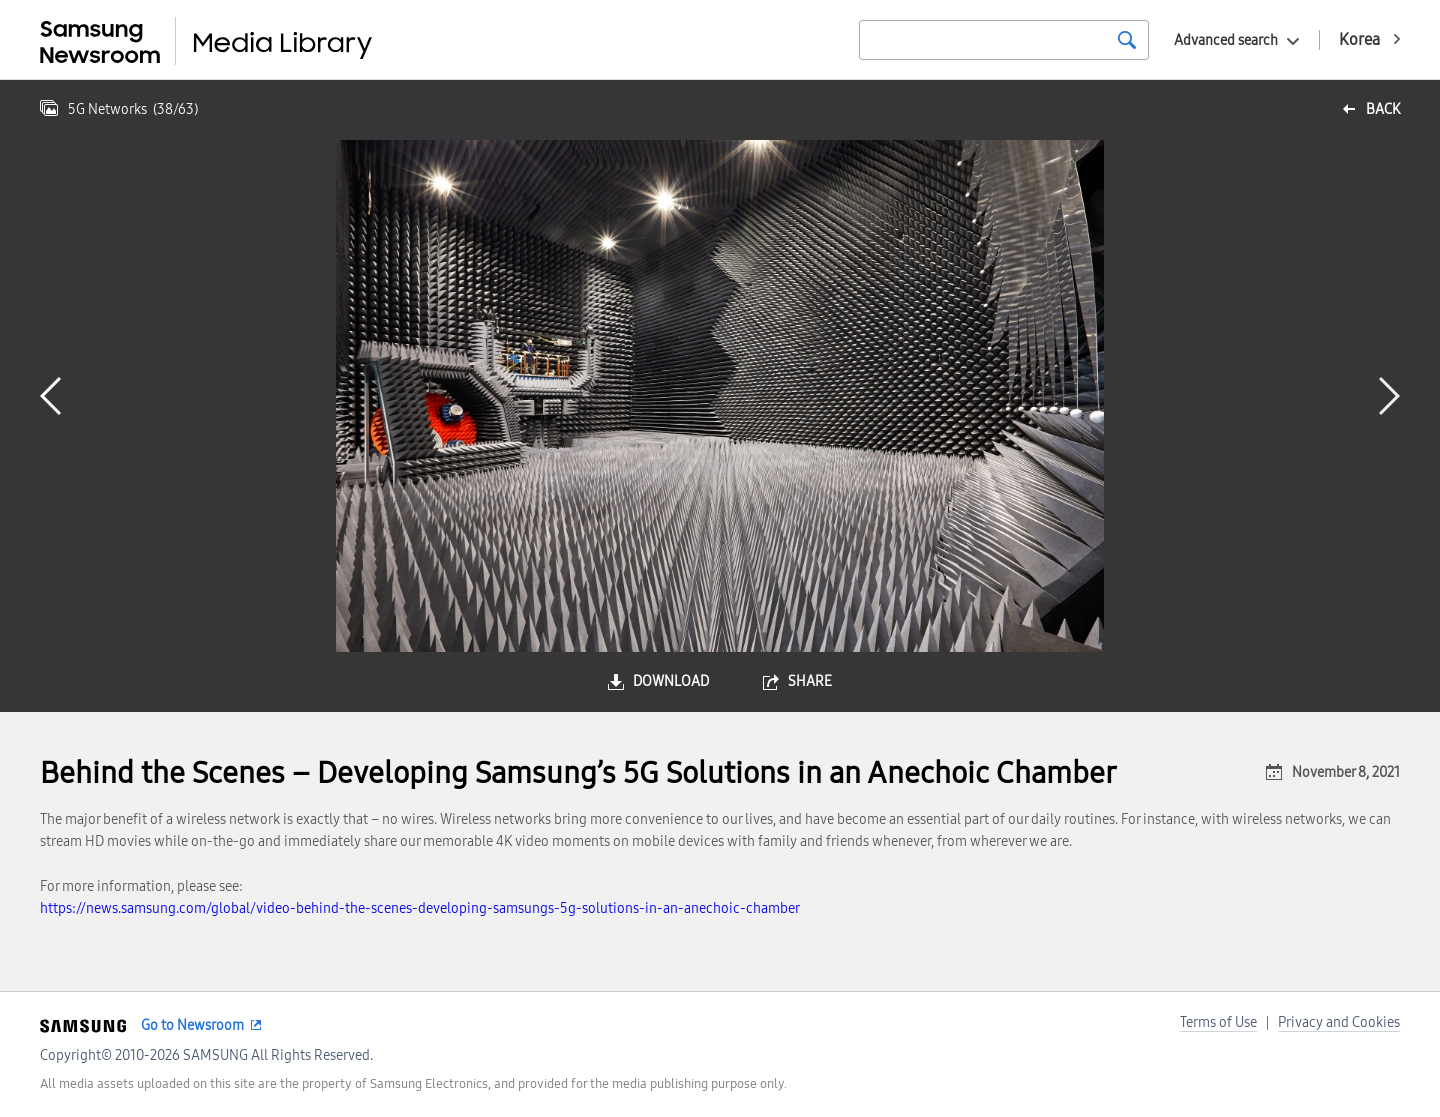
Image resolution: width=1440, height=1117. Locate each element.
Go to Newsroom (192, 1025)
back (1383, 109)
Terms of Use (1218, 1022)
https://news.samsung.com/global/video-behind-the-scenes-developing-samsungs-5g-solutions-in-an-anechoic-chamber (420, 908)
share (810, 681)
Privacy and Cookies (1339, 1022)
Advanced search (1226, 40)
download (671, 681)
